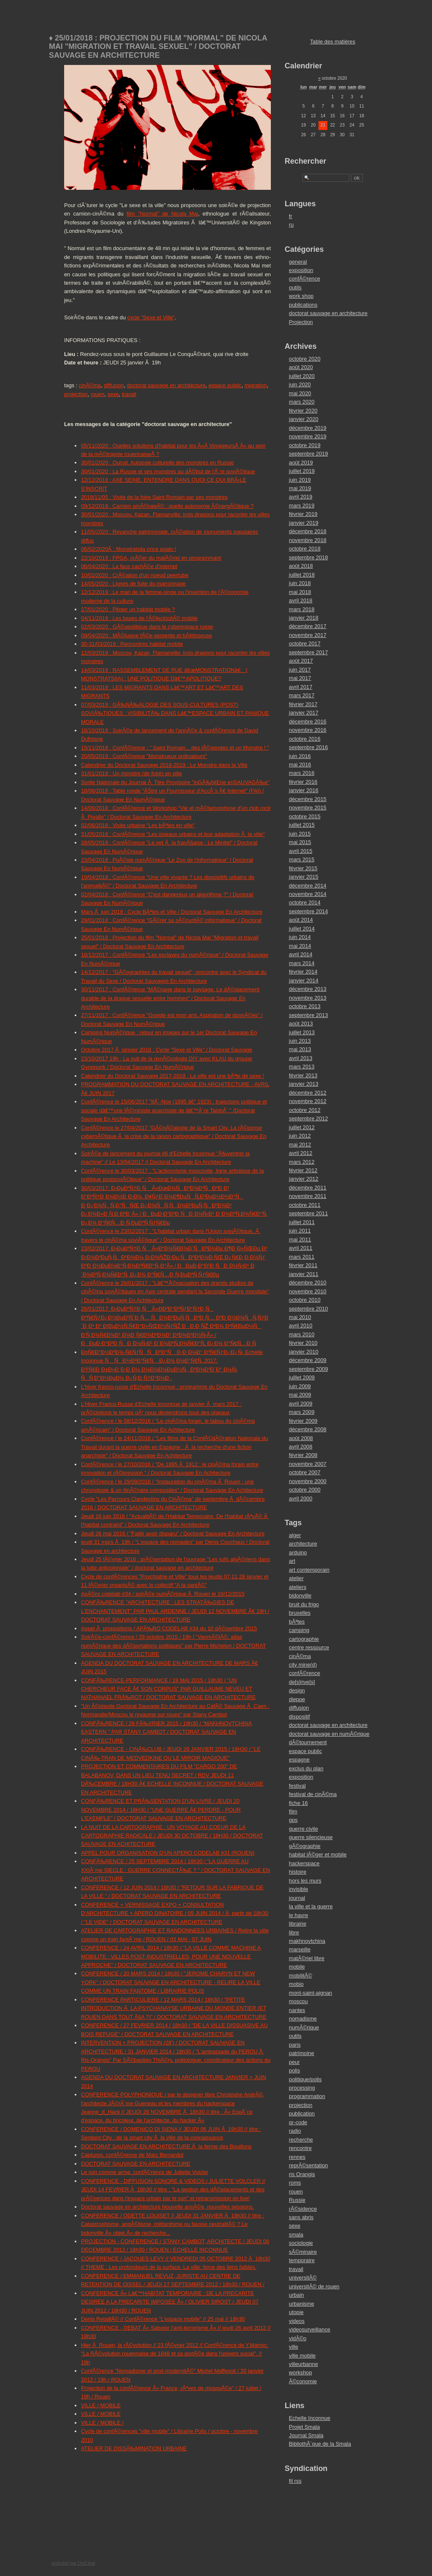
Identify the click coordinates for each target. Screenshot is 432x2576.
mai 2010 (300, 1317)
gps (293, 1820)
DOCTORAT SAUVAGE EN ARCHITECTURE (135, 2164)
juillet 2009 (302, 1377)
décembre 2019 (308, 428)
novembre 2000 (308, 1481)
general (298, 262)
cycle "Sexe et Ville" (151, 317)
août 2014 (301, 920)
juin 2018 (300, 583)
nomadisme (303, 2018)
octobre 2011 (305, 1205)
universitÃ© (303, 2277)
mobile (297, 1967)
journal (297, 1898)
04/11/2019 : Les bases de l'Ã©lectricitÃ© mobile (139, 618)
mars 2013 (301, 1066)
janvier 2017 (304, 712)
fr (290, 216)
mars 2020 (301, 402)
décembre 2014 (308, 885)
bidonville (300, 1595)
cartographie (304, 1639)
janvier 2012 (304, 1179)
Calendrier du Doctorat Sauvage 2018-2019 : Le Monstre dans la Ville (164, 765)
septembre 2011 (308, 1213)
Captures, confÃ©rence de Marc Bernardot (132, 2155)
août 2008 (301, 1438)
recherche (301, 2139)
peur (294, 2062)
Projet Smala (304, 2427)
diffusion (114, 385)
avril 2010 (301, 1325)
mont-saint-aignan (310, 1993)
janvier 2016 (304, 790)
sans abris (301, 2217)
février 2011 (303, 1265)
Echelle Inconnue (309, 2418)
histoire (297, 1872)
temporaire (302, 2260)
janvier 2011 (304, 1274)
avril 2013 (301, 1058)
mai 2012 (300, 1144)
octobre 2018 (305, 548)
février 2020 (303, 410)
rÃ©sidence (303, 2209)
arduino (298, 1552)
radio (295, 2131)
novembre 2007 (308, 1464)
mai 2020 (300, 393)
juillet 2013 (302, 1032)
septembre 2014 (308, 911)
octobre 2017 (305, 643)
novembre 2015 (308, 807)
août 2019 (301, 462)
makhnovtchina (307, 1941)
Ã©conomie (303, 2381)
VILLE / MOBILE (101, 2405)
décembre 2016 (308, 721)
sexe (113, 394)
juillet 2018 (302, 575)
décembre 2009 (308, 1360)
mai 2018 (300, 592)
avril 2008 (301, 1446)
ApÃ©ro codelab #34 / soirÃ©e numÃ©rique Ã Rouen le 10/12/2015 (163, 1594)
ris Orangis (302, 2174)
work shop (301, 296)
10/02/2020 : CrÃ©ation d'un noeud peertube (135, 575)
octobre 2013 (305, 1006)
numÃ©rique (304, 2027)
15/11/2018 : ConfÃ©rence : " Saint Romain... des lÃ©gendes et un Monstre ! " (175, 747)
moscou (298, 2001)
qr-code (298, 2122)
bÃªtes (297, 1621)
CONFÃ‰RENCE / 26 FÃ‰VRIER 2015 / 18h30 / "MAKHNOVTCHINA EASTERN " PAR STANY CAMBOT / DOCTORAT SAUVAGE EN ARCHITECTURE (166, 1732)
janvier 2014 (304, 980)
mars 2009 (301, 1412)
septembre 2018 (308, 557)
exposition (301, 270)
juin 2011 (300, 1230)
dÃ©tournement (308, 1742)
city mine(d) (303, 1665)
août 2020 (301, 367)
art (292, 1561)
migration (256, 385)
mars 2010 (301, 1334)
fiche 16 (298, 1803)
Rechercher (306, 161)
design (297, 1690)
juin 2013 (300, 1041)
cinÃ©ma (90, 385)
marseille (299, 1949)
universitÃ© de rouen (314, 2286)
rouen (98, 394)
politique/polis (305, 2079)
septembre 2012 (308, 1118)
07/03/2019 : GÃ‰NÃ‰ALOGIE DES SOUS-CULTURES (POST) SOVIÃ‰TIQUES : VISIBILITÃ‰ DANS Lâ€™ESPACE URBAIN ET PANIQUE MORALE (175, 713)
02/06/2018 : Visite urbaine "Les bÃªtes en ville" (138, 825)
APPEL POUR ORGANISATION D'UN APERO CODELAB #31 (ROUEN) (167, 1853)
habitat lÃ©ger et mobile (318, 1854)
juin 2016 (300, 756)
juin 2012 (300, 1136)
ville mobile (302, 2355)
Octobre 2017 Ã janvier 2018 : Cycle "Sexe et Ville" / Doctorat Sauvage (166, 1050)
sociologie (301, 2243)
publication (302, 2113)
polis (294, 2070)
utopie (296, 2312)
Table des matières (332, 41)
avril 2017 (301, 687)
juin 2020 (300, 384)
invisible (298, 1889)
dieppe (297, 1699)
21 (323, 125)
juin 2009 (300, 1386)
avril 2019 (301, 497)
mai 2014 (300, 946)
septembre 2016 (308, 747)
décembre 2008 (308, 1429)
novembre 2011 (308, 1196)
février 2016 (303, 782)
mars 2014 (301, 963)
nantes (297, 2010)
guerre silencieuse (311, 1837)
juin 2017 (300, 669)
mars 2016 (301, 773)
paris (295, 2045)
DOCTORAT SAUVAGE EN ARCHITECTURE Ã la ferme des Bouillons (166, 2146)
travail (129, 394)
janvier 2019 (304, 523)
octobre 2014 (305, 902)
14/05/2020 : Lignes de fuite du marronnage (133, 583)
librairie (297, 1924)
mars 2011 (301, 1257)
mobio (296, 1984)
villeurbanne (303, 2364)
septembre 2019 (308, 453)
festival (297, 1786)
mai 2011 (300, 1239)
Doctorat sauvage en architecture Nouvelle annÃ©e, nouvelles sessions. (167, 2207)
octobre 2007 (305, 1472)
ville (293, 2347)
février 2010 (303, 1343)
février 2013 (303, 1075)
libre (294, 1932)
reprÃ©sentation (308, 2165)
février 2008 (303, 1455)
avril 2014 (301, 954)
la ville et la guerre (311, 1906)
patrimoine (301, 2053)
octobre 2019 (305, 445)
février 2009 (303, 1421)
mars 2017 (301, 695)
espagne (299, 1759)
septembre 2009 (308, 1369)
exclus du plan (306, 1768)
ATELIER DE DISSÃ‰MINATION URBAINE (134, 2448)
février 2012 (303, 1170)
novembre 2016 (308, 730)
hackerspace (304, 1863)
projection (76, 394)
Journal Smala (306, 2435)
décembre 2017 (308, 626)
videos (297, 2321)
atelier (296, 1578)
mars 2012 (301, 1162)
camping (299, 1630)
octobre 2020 (305, 359)
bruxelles (299, 1613)
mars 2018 (301, 609)
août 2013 (301, 1023)
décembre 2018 (308, 531)
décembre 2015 (308, 799)
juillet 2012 (302, 1127)
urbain (296, 2295)
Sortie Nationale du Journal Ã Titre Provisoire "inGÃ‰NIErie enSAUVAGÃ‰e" (175, 782)
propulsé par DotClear (73, 2562)
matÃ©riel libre (306, 1958)
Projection (301, 322)
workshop (300, 2372)
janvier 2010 (304, 1352)
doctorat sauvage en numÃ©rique (329, 1734)
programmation (307, 2096)
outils (295, 287)
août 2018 (301, 566)
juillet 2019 (302, 471)
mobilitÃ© (300, 1975)
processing (302, 2088)
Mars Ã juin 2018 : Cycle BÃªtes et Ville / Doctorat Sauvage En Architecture (171, 912)
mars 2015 (301, 859)
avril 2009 (301, 1403)
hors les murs (305, 1880)
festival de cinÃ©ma (313, 1794)
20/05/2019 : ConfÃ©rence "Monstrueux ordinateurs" (144, 756)
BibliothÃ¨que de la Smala (320, 2444)
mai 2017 (300, 678)
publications (303, 305)
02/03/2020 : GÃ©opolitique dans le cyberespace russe (147, 626)
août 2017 (301, 661)
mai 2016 (300, 764)
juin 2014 (300, 937)
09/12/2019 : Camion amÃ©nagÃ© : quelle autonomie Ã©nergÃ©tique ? (167, 506)
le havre (298, 1915)
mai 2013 (300, 1049)
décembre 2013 (308, 989)
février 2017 (303, 704)
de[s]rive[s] (302, 1682)
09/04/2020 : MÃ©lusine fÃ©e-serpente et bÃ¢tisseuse (146, 635)
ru (291, 224)
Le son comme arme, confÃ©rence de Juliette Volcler (144, 2172)
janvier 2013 (304, 1084)
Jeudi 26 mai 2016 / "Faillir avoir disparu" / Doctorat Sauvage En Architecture (173, 1533)
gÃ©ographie (305, 1846)
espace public (224, 385)
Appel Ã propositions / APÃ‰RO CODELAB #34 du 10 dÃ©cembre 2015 (169, 1628)
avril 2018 (301, 600)
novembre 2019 (308, 436)
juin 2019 (300, 480)
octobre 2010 (305, 1300)
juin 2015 (300, 834)
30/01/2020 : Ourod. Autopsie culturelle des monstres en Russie (157, 462)
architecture (303, 1543)
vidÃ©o (297, 2338)
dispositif (299, 1716)
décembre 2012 (308, 1093)
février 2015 (303, 868)
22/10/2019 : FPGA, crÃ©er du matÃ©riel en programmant (151, 558)
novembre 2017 (308, 635)
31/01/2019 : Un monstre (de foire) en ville (131, 773)
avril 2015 (301, 851)
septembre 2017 (308, 652)
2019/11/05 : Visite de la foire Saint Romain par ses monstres (154, 497)
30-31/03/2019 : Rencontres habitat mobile (132, 644)
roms (295, 2182)
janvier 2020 (304, 419)
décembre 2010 (308, 1282)
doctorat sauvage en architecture (166, 385)
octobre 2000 (305, 1489)
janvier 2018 (304, 618)
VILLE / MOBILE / (102, 2423)
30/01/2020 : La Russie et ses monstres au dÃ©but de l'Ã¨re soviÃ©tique (168, 471)
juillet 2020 (302, 376)
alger (295, 1535)
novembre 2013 (308, 998)
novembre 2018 (308, 540)
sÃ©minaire (303, 2252)
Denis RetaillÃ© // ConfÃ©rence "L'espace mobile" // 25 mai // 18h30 (163, 2319)
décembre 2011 (308, 1187)
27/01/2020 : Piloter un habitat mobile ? (128, 609)
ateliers (297, 1587)
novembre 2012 (308, 1101)
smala (296, 2234)
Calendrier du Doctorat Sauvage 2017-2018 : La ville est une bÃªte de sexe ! (172, 1076)
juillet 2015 (302, 825)
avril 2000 (301, 1498)
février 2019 (303, 514)
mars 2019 (301, 505)
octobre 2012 (305, 1110)
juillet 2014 (302, 928)
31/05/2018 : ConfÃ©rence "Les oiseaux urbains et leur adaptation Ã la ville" (173, 834)
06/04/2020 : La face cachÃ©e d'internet (129, 566)
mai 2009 (300, 1395)
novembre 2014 (308, 894)
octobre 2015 (305, 816)
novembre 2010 (308, 1291)
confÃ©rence (304, 278)
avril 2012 (301, 1153)
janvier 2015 (304, 877)
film (293, 1811)
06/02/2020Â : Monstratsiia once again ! (128, 549)
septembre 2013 (308, 1015)
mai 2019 (300, 488)
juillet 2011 (302, 1222)
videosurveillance (309, 2329)
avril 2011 (301, 1248)
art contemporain (309, 1570)
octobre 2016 (305, 739)
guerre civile (303, 1829)
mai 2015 (300, 842)
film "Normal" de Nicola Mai (162, 213)
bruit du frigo (304, 1604)
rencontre (300, 2148)
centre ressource (309, 1647)
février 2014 (303, 971)
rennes (297, 2157)
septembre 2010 (308, 1309)
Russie (297, 2200)
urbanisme (301, 2304)
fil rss (295, 2481)
